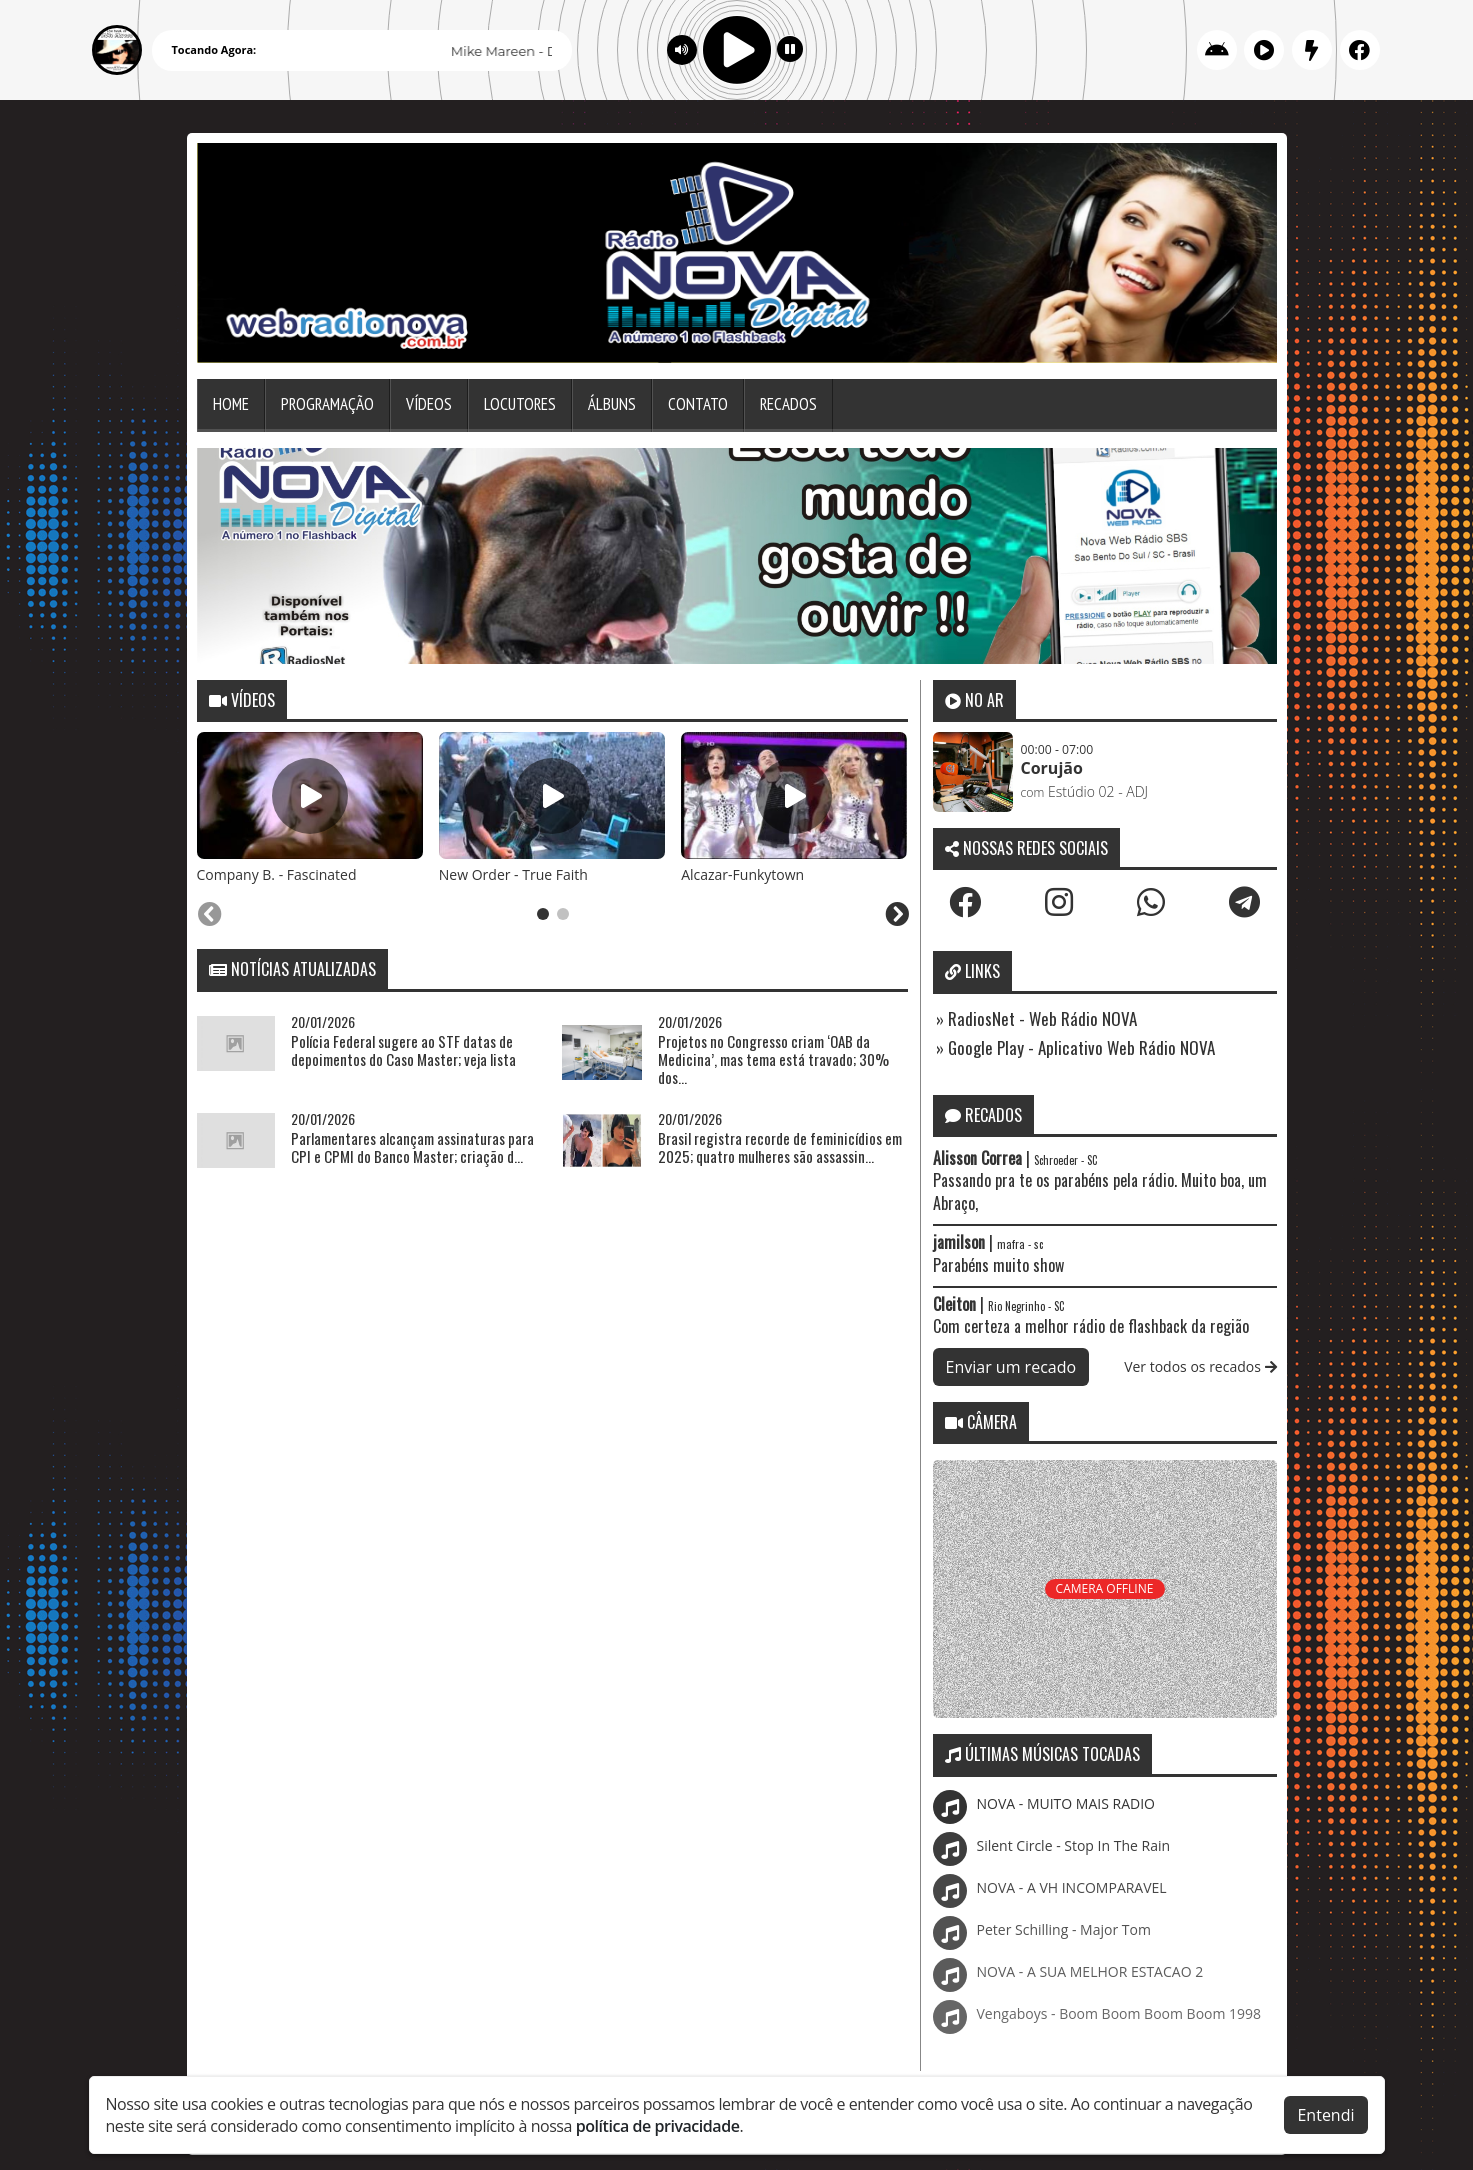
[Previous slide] (210, 914)
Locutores (520, 404)
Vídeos (429, 404)
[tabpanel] (310, 808)
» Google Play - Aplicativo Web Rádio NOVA (1075, 1047)
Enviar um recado (1011, 1367)
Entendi (1325, 2115)
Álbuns (612, 404)
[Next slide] (897, 914)
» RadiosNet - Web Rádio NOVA (1036, 1018)
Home (231, 404)
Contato (698, 404)
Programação (327, 404)
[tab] (543, 914)
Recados (788, 404)
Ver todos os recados (1200, 1366)
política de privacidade (658, 2126)
